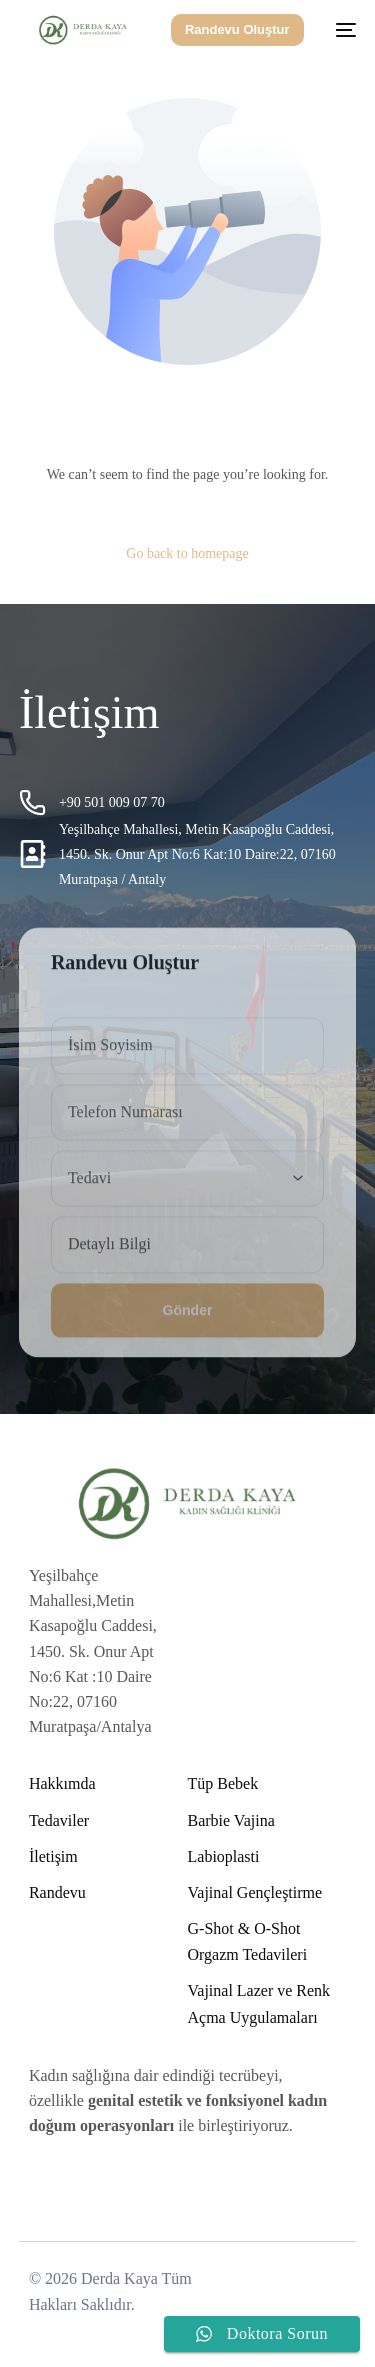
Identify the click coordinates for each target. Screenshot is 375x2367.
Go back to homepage (187, 553)
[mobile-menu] (340, 30)
